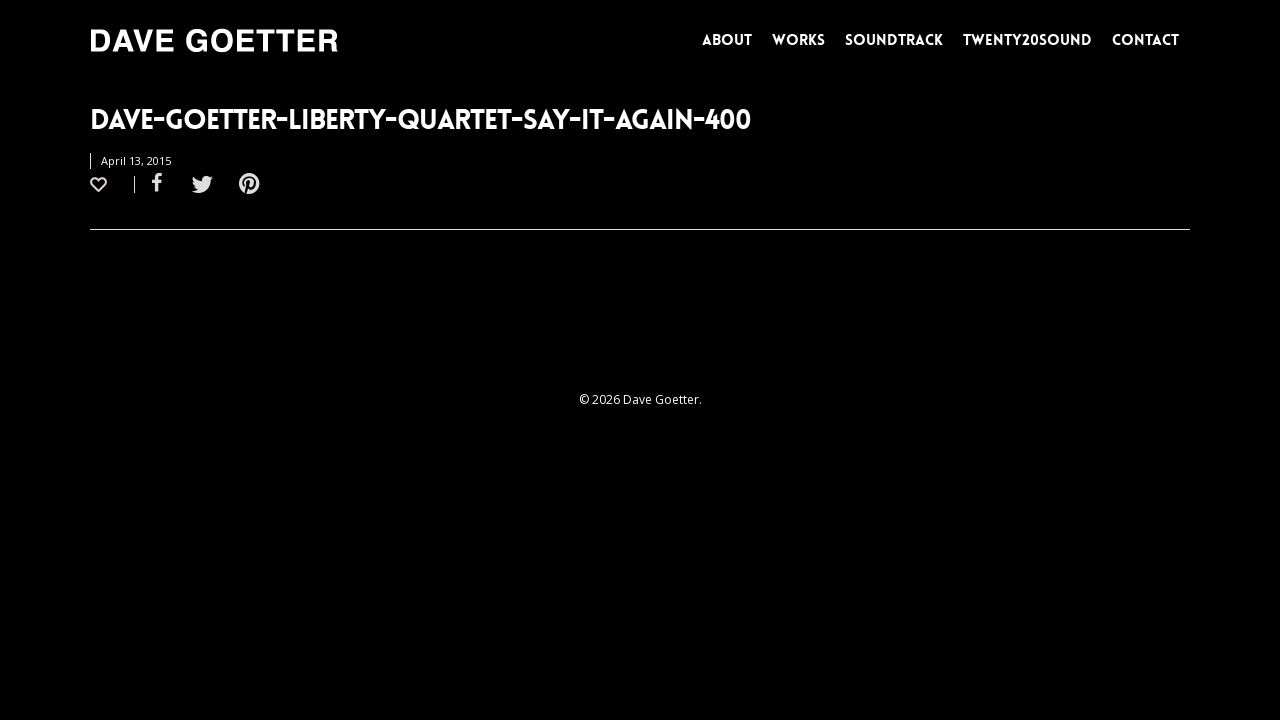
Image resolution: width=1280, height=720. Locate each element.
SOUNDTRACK (894, 40)
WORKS (798, 40)
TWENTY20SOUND (1027, 40)
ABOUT (727, 40)
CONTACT (1145, 40)
